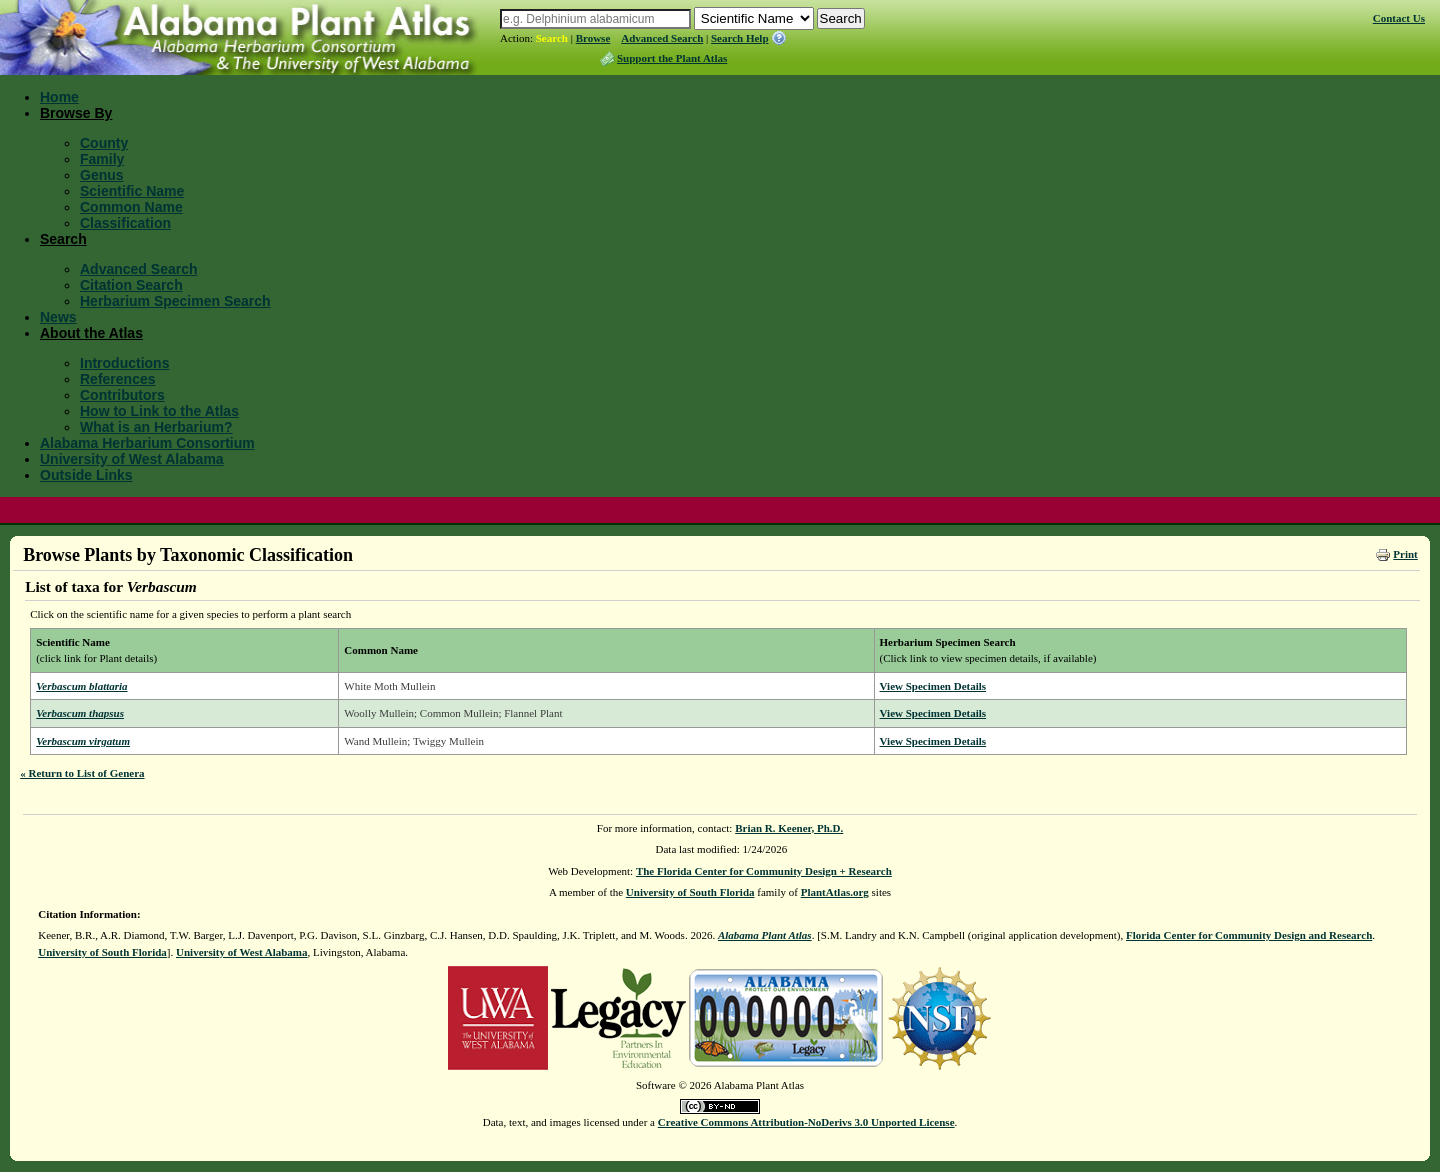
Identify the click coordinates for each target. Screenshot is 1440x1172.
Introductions (124, 363)
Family (102, 159)
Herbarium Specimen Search (175, 301)
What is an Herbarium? (156, 427)
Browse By (76, 113)
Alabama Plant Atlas (765, 935)
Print (1405, 554)
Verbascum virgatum (83, 741)
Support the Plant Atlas (672, 58)
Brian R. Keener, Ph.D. (789, 828)
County (104, 143)
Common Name (131, 207)
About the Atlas (91, 333)
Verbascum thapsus (80, 713)
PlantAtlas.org (835, 892)
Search (552, 38)
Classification (125, 223)
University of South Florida (690, 892)
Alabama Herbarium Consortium (147, 443)
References (118, 379)
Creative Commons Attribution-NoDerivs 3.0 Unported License (806, 1122)
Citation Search (131, 285)
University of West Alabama (132, 459)
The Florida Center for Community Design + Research (764, 871)
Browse (593, 38)
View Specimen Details (933, 686)
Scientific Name (132, 191)
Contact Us (1399, 18)
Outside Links (86, 475)
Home (59, 97)
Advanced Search (662, 38)
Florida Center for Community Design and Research (1249, 935)
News (58, 317)
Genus (102, 175)
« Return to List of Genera (82, 773)
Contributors (122, 395)
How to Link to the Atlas (159, 411)
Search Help (740, 38)
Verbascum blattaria (81, 686)
